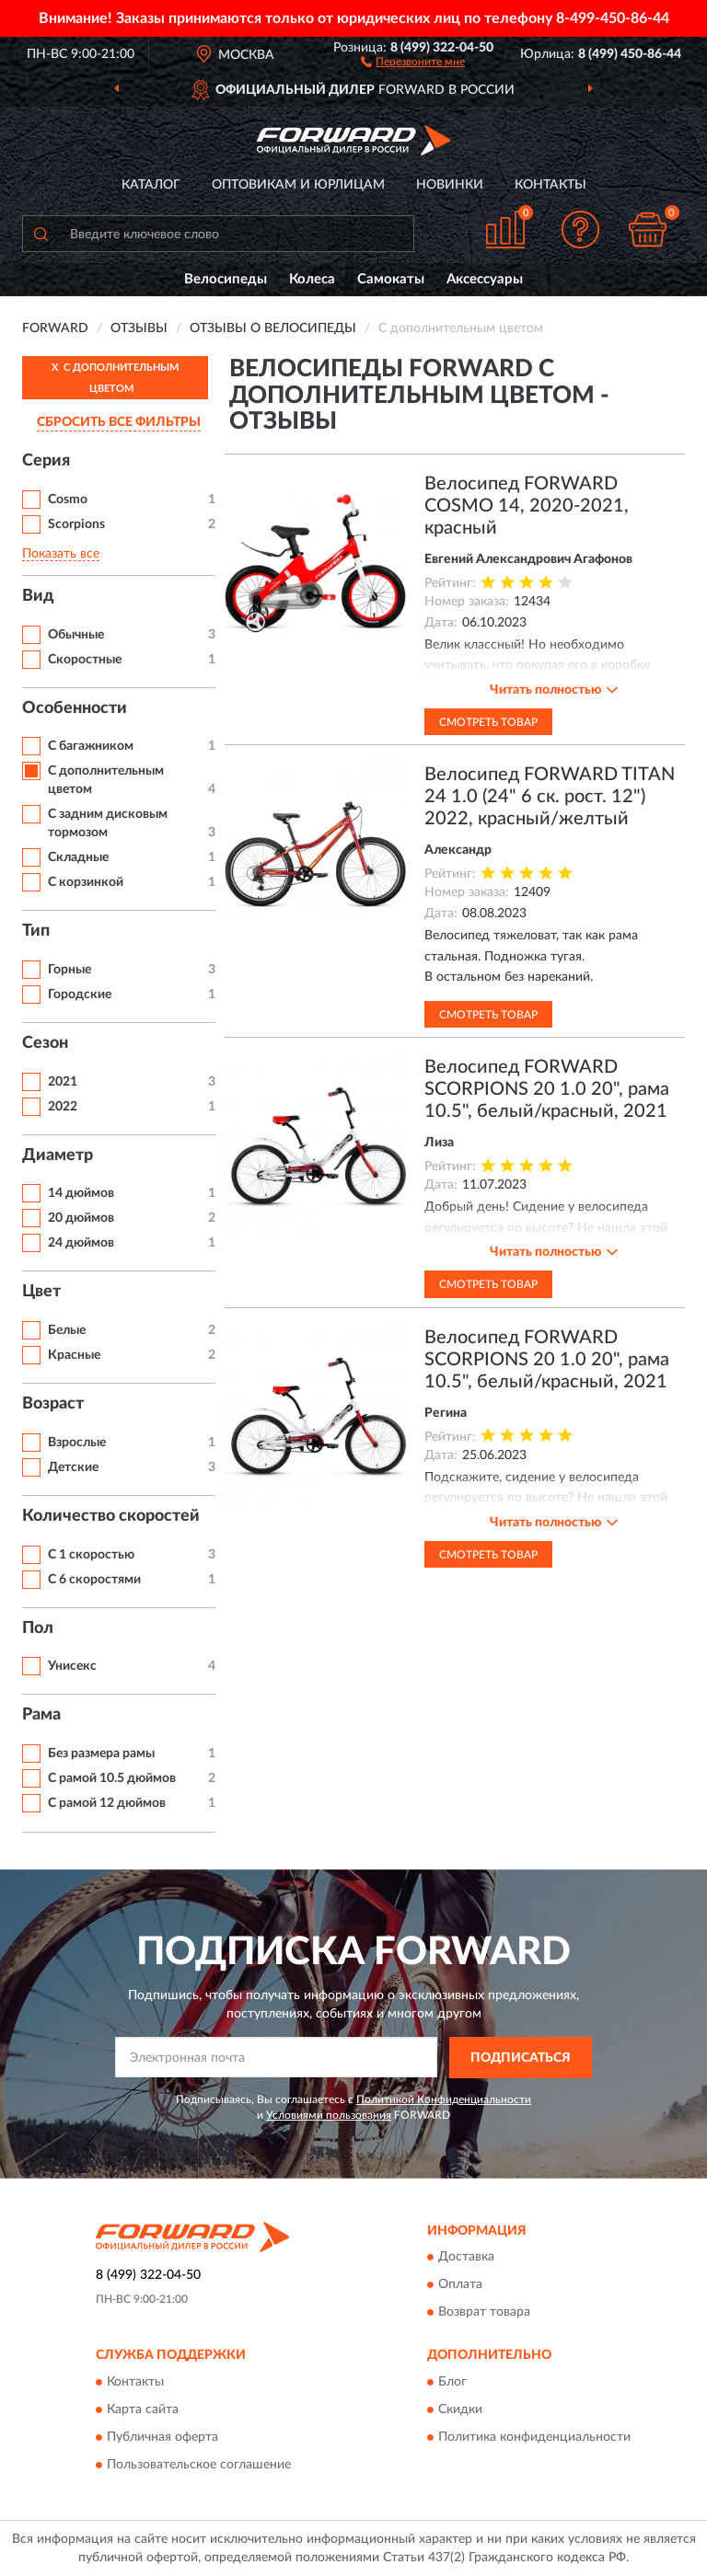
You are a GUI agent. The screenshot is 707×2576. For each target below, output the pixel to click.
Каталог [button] (151, 184)
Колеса (312, 279)
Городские (79, 994)
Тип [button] (36, 931)
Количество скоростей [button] (111, 1516)
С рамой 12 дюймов (107, 1803)
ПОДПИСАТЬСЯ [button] (520, 2058)
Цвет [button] (41, 1291)
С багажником (90, 746)
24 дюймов (81, 1242)
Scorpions (76, 524)
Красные (74, 1355)
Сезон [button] (45, 1043)
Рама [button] (41, 1715)
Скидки (460, 2409)
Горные (69, 969)
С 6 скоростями (94, 1579)
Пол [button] (37, 1628)
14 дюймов (81, 1193)
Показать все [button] (60, 553)
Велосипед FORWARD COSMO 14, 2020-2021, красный (526, 506)
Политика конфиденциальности (534, 2437)
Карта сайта (143, 2409)
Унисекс (72, 1666)
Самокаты (390, 279)
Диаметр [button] (57, 1155)
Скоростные (85, 659)
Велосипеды (225, 279)
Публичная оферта (162, 2437)
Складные (78, 857)
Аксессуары (484, 279)
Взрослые (77, 1442)
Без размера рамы (101, 1753)
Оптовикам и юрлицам (298, 184)
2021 (62, 1081)
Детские (73, 1467)
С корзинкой (85, 882)
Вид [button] (38, 596)
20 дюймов (81, 1218)
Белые (67, 1330)
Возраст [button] (53, 1404)
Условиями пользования (328, 2115)
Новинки (449, 184)
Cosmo (67, 499)
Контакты (550, 184)
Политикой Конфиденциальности (443, 2099)
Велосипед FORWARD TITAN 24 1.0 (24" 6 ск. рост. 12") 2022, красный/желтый (549, 796)
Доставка (466, 2257)
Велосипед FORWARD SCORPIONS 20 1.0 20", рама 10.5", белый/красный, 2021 (546, 1089)
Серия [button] (46, 461)
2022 (62, 1106)
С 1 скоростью (91, 1554)
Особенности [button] (74, 708)
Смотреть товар (488, 722)
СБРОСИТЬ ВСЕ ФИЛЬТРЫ (119, 422)
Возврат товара (484, 2312)
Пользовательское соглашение (199, 2464)
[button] (413, 60)
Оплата (460, 2285)
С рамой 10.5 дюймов (112, 1778)
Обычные (76, 634)
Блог (452, 2381)
